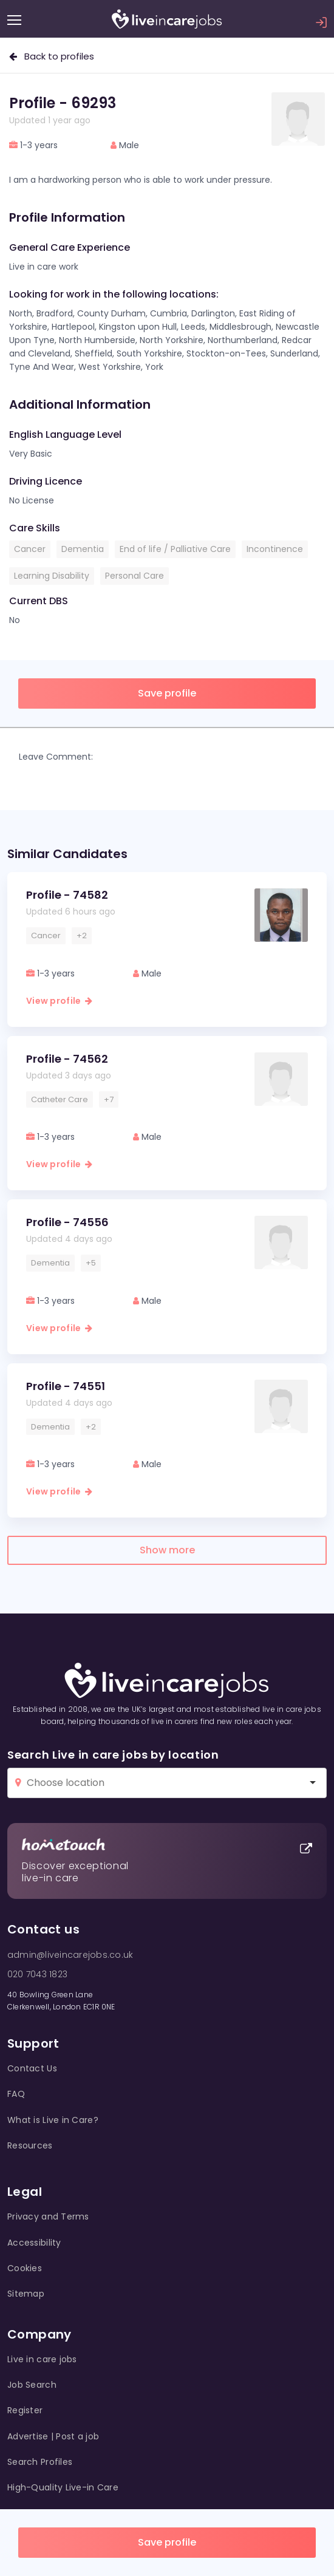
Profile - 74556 (67, 1222)
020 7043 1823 (37, 1974)
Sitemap (25, 2294)
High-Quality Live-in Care (62, 2487)
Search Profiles (39, 2462)
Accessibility (34, 2243)
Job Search (31, 2385)
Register (25, 2410)
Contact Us (32, 2068)
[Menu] (14, 20)
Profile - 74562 (67, 1058)
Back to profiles (51, 56)
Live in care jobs (42, 2359)
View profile (59, 1001)
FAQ (16, 2094)
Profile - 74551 (65, 1386)
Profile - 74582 (67, 894)
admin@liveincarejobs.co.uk (70, 1955)
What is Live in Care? (52, 2120)
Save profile (167, 2542)
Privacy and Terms (48, 2216)
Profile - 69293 (62, 103)
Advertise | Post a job (53, 2436)
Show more (167, 1550)
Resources (30, 2145)
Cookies (24, 2268)
